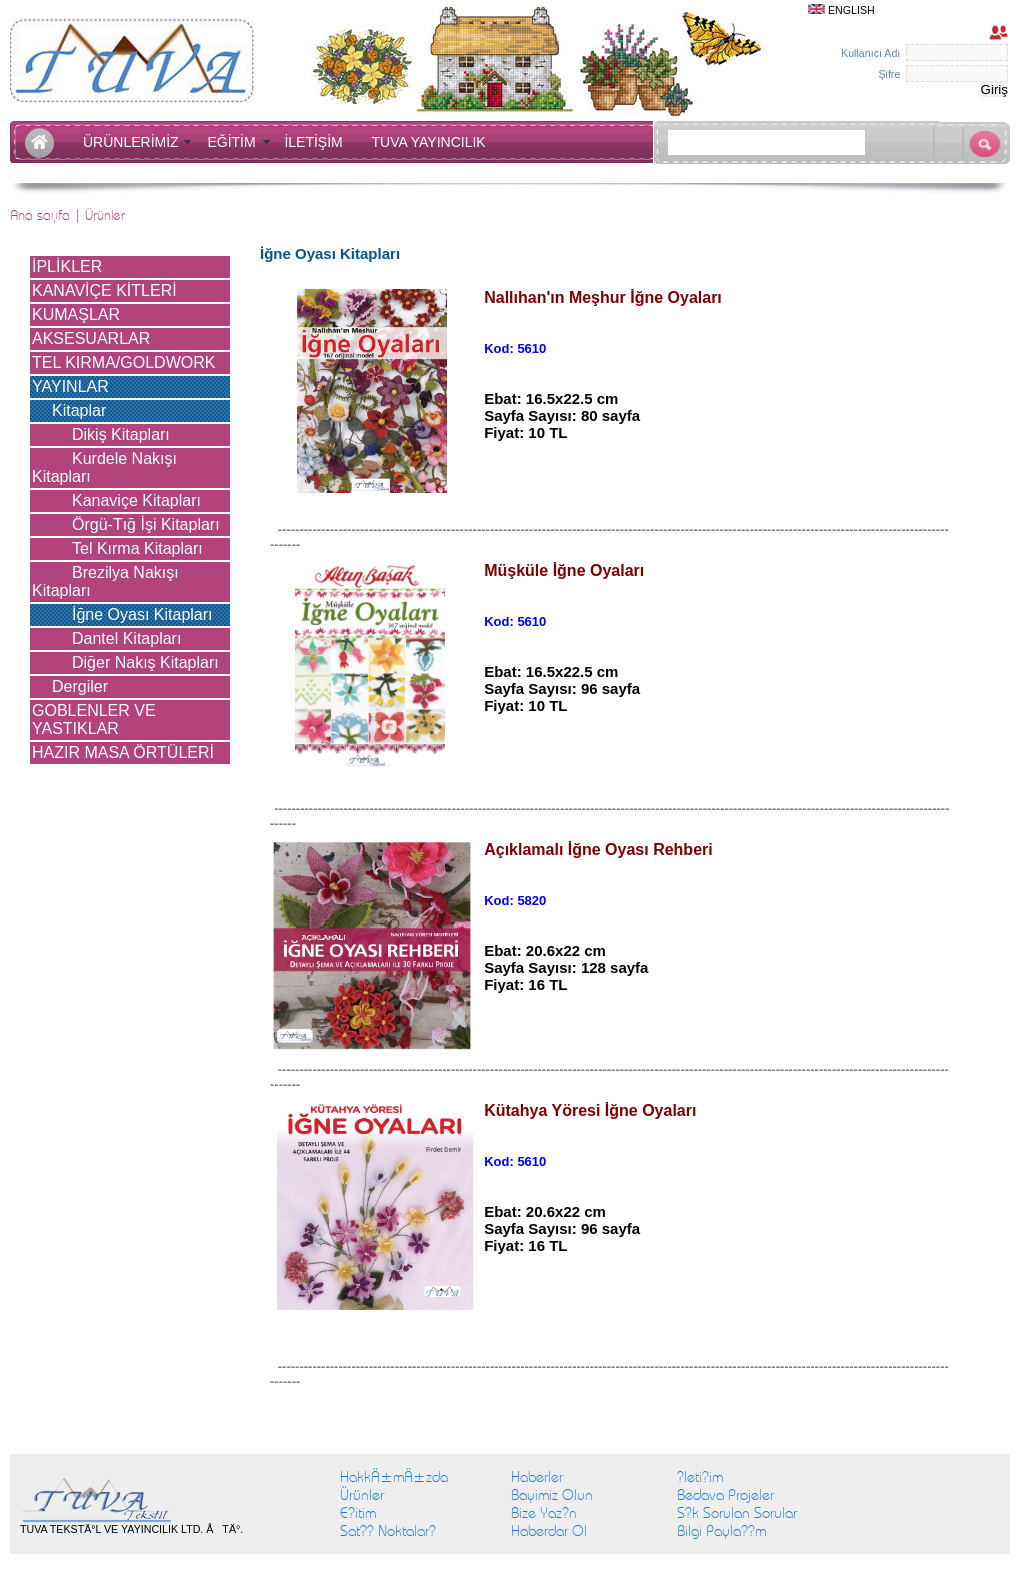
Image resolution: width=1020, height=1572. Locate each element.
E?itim (358, 1513)
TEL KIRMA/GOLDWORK (123, 362)
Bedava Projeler (725, 1495)
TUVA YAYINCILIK (429, 142)
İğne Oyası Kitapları (142, 614)
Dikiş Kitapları (121, 434)
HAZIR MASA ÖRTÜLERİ (123, 752)
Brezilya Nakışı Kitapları (105, 581)
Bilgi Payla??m (721, 1531)
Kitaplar (79, 410)
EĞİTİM (235, 142)
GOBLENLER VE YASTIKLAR (94, 719)
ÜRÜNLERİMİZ (134, 142)
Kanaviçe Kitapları (136, 500)
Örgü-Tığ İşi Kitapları (146, 524)
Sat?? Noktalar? (388, 1531)
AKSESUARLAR (91, 338)
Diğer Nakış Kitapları (145, 662)
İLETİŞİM (317, 142)
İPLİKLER (67, 266)
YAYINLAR (70, 386)
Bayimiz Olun (552, 1495)
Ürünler (362, 1495)
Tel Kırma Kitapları (137, 548)
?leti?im (700, 1477)
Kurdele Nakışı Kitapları (104, 467)
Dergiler (80, 686)
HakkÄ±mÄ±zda (394, 1477)
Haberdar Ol (549, 1531)
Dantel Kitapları (126, 638)
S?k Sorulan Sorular (737, 1513)
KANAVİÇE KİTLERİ (104, 290)
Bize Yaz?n (544, 1513)
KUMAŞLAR (76, 314)
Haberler (537, 1477)
